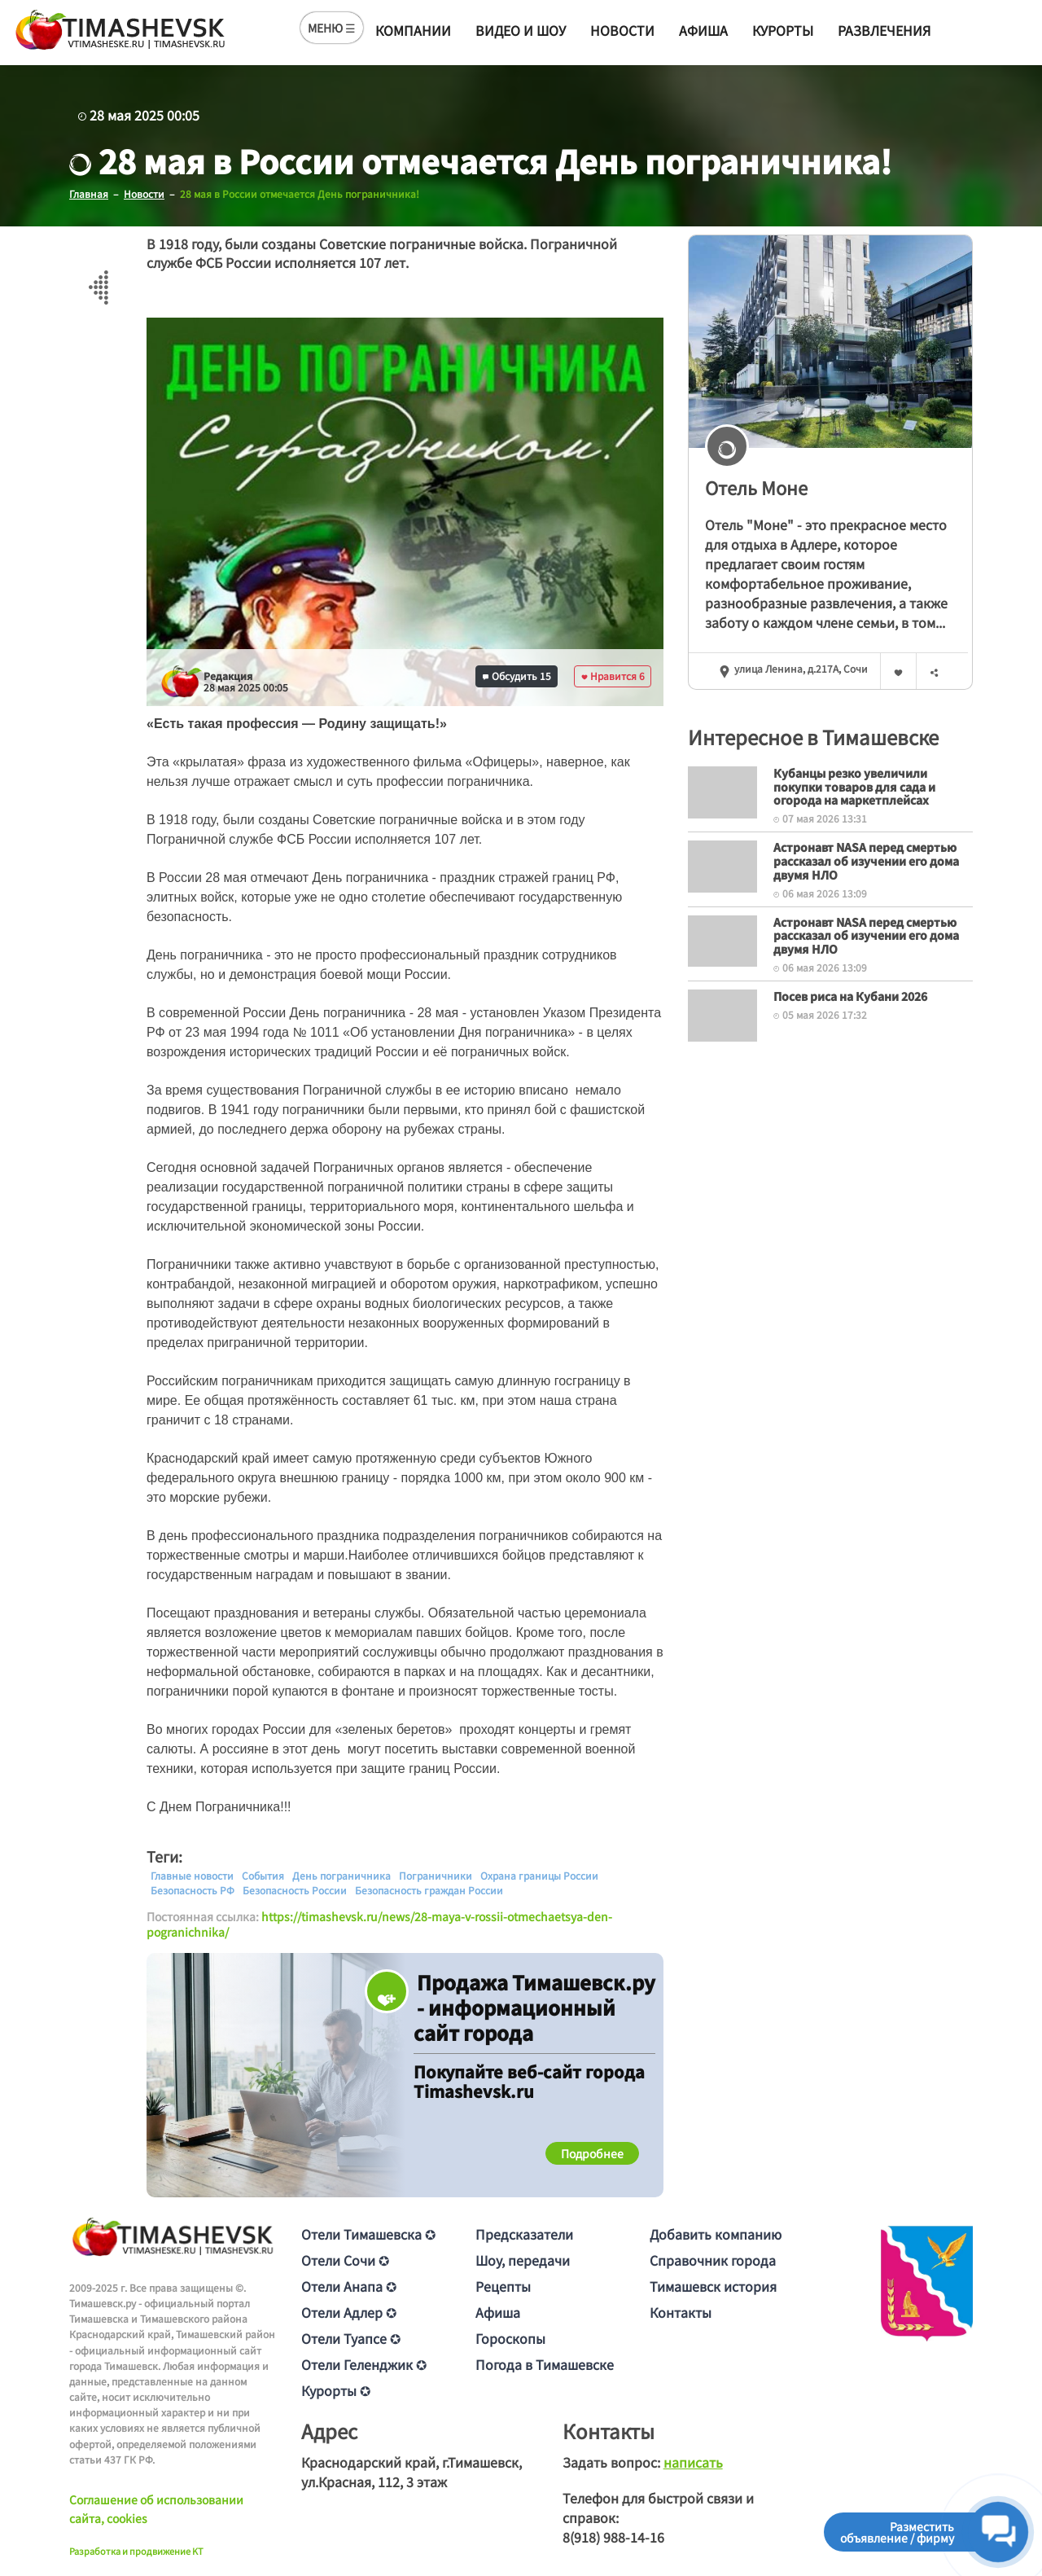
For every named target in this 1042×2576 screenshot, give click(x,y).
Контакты (680, 2311)
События (263, 1874)
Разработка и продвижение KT (136, 2550)
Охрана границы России (539, 1874)
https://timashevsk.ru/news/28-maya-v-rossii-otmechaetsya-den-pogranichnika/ (379, 1923)
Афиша (703, 30)
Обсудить (517, 675)
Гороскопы (510, 2337)
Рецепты (503, 2285)
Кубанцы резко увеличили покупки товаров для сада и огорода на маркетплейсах (854, 786)
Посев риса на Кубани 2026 (850, 995)
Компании (413, 30)
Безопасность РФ (192, 1889)
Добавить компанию (716, 2233)
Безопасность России (295, 1889)
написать (693, 2461)
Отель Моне (756, 487)
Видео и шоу (520, 30)
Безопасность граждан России (429, 1889)
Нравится (613, 675)
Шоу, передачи (522, 2259)
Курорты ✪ (335, 2389)
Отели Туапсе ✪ (351, 2337)
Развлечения (884, 30)
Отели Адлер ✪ (348, 2311)
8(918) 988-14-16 (613, 2536)
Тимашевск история (713, 2285)
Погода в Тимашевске (544, 2363)
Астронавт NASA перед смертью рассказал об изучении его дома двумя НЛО (866, 861)
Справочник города (713, 2259)
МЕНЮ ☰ (332, 28)
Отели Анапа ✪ (348, 2285)
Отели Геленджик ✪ (364, 2363)
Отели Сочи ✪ (345, 2259)
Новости (622, 30)
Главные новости (192, 1874)
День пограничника (341, 1874)
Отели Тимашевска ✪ (368, 2233)
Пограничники (435, 1874)
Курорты (782, 30)
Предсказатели (524, 2233)
